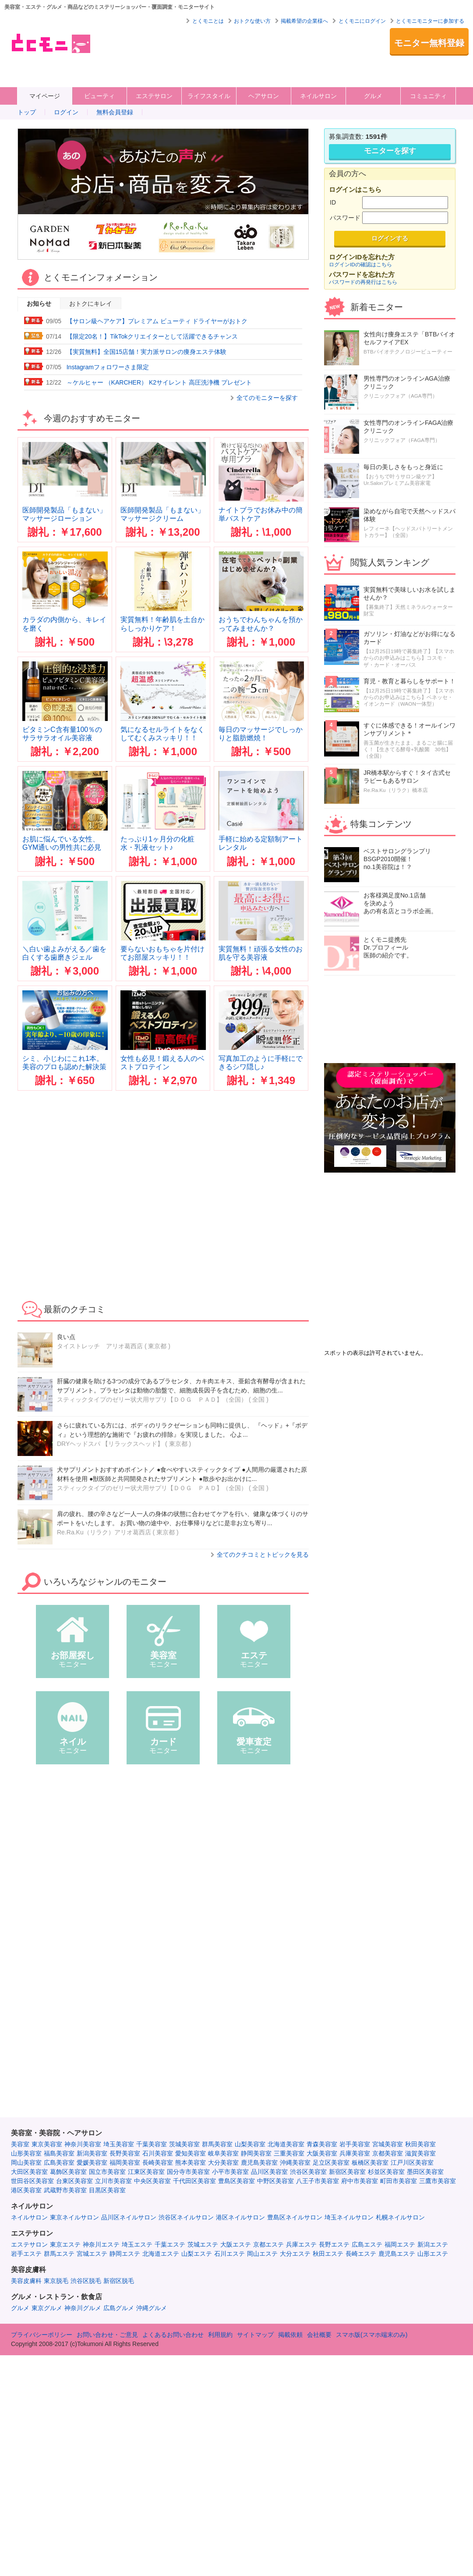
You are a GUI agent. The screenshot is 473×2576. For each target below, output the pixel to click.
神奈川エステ (101, 2244)
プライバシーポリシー (41, 2334)
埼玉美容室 (118, 2144)
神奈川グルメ (82, 2307)
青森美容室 (322, 2144)
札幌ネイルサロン (400, 2217)
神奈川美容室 (82, 2144)
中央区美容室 (152, 2180)
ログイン (66, 112)
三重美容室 (289, 2153)
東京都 (178, 1443)
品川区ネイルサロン (128, 2217)
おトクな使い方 (252, 21)
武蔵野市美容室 (65, 2190)
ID (333, 202)
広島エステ (367, 2244)
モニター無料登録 (429, 43)
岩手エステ (26, 2253)
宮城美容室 (387, 2144)
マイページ (44, 95)
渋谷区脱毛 (86, 2280)
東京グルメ (47, 2307)
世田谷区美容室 (32, 2180)
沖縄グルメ (151, 2307)
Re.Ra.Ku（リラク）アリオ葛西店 (104, 1532)
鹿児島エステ (396, 2253)
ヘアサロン (263, 95)
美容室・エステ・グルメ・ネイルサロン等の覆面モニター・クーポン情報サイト (50, 43)
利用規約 (220, 2334)
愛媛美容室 (92, 2162)
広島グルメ (118, 2307)
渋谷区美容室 (308, 2171)
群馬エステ (59, 2253)
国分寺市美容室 (188, 2171)
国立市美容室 (107, 2171)
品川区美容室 (269, 2171)
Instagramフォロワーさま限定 (108, 367)
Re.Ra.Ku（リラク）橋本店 (396, 790)
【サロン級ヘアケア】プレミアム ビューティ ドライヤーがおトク (157, 321)
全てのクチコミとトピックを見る (263, 1554)
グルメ (373, 95)
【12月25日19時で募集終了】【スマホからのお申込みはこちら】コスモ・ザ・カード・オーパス (409, 657)
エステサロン (154, 95)
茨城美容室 (184, 2144)
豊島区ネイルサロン (294, 2217)
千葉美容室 (151, 2144)
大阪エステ (235, 2244)
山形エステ (432, 2253)
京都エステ (268, 2244)
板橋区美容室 (370, 2162)
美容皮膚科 (26, 2280)
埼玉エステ (137, 2244)
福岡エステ (400, 2244)
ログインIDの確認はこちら (360, 264)
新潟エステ (432, 2244)
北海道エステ (160, 2253)
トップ (27, 112)
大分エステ (295, 2253)
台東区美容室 (74, 2180)
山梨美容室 (250, 2144)
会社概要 (319, 2334)
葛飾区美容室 (68, 2171)
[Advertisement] (136, 55)
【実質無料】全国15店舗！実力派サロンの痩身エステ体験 (147, 351)
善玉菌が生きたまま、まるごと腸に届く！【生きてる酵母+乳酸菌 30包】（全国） (408, 749)
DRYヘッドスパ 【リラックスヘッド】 (110, 1443)
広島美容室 (59, 2162)
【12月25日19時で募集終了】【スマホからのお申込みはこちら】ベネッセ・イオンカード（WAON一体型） (409, 697)
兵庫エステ (301, 2244)
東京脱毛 (56, 2280)
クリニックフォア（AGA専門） (401, 396)
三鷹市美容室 (437, 2180)
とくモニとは (208, 21)
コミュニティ (428, 95)
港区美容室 (26, 2190)
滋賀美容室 (420, 2153)
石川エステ (229, 2253)
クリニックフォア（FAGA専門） (402, 440)
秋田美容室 (420, 2144)
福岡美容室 (124, 2162)
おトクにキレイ (90, 303)
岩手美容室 (354, 2144)
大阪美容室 (322, 2153)
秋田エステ (328, 2253)
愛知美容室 (190, 2153)
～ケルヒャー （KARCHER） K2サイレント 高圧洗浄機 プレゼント (159, 382)
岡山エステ (262, 2253)
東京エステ (65, 2244)
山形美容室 (26, 2153)
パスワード (345, 217)
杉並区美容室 (386, 2171)
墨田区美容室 (425, 2171)
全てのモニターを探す (267, 397)
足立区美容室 (331, 2162)
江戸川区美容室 (412, 2162)
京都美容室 (387, 2153)
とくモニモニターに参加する (430, 21)
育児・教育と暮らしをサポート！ (409, 681)
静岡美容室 (256, 2153)
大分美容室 (223, 2162)
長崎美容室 (157, 2162)
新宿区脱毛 (118, 2280)
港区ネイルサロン (240, 2217)
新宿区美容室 (347, 2171)
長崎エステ (361, 2253)
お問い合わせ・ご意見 (107, 2334)
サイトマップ (255, 2334)
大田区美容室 (29, 2171)
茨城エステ (202, 2244)
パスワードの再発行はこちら (363, 282)
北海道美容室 (286, 2144)
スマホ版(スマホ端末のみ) (371, 2334)
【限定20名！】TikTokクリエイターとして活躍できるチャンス (152, 336)
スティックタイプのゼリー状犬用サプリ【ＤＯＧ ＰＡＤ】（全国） (152, 1399)
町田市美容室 (398, 2180)
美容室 (20, 2144)
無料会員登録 (114, 112)
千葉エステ (170, 2244)
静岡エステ (124, 2253)
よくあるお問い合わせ (173, 2334)
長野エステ (334, 2244)
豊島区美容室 (236, 2180)
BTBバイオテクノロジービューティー (408, 351)
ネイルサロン (318, 95)
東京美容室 (47, 2144)
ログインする (389, 238)
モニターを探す (390, 151)
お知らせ (39, 303)
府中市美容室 (359, 2180)
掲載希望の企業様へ (304, 21)
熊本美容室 (190, 2162)
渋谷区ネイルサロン (186, 2217)
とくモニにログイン (362, 21)
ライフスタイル (208, 95)
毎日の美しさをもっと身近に (403, 466)
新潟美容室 (92, 2153)
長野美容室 (124, 2153)
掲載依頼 (290, 2334)
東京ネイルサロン (74, 2217)
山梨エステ (196, 2253)
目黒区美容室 (107, 2190)
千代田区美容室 (194, 2180)
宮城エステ (92, 2253)
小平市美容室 (230, 2171)
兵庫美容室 (354, 2153)
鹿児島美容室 (259, 2162)
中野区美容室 (275, 2180)
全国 (258, 1399)
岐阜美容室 (223, 2153)
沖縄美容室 (295, 2162)
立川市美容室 (113, 2180)
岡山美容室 (26, 2162)
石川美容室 (157, 2153)
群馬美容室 (217, 2144)
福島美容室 (59, 2153)
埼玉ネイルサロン (349, 2217)
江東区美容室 (146, 2171)
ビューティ (99, 95)
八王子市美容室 (317, 2180)
